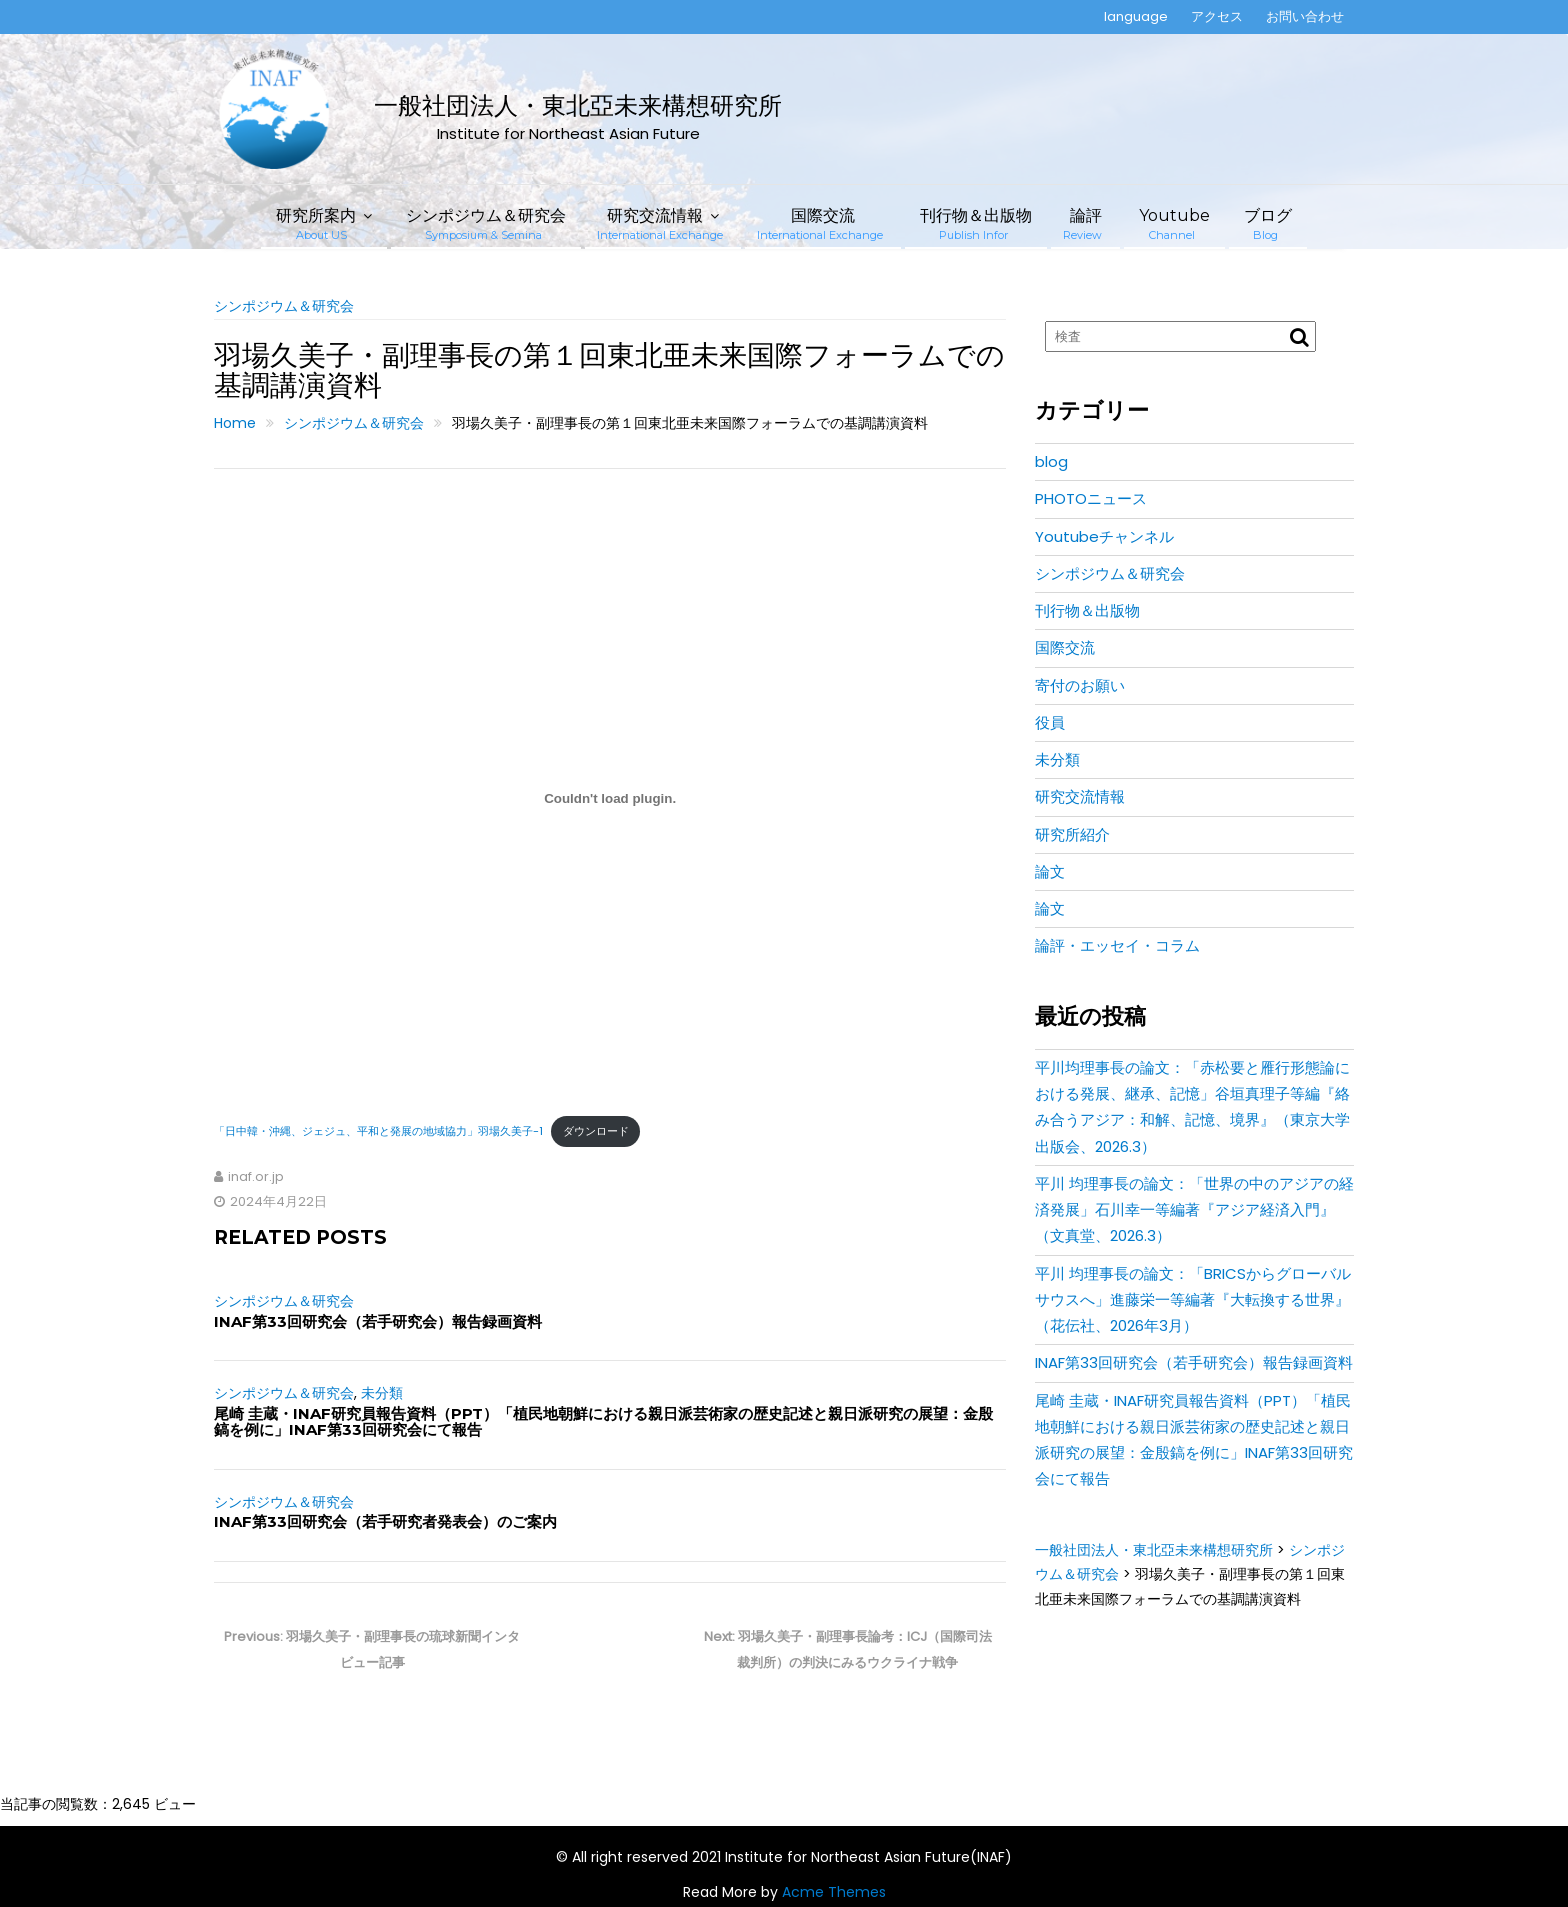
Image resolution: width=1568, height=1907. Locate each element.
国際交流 (820, 224)
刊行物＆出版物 (976, 224)
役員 (1050, 722)
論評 (1082, 224)
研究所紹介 (1072, 834)
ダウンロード (596, 1131)
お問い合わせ (1305, 16)
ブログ (1268, 224)
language (1136, 16)
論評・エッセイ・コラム (1117, 945)
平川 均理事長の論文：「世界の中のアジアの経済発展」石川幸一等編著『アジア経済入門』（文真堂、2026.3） (1194, 1210)
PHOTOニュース (1091, 498)
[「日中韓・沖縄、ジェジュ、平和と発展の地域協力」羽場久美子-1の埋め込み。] (610, 799)
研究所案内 (316, 224)
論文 (1050, 871)
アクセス (1217, 16)
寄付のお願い (1080, 685)
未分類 (382, 1393)
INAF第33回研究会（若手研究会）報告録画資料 (378, 1321)
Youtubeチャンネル (1104, 536)
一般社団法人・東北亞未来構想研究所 (578, 105)
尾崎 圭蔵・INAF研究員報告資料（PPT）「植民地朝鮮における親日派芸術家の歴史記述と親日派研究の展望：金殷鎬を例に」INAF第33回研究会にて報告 (603, 1422)
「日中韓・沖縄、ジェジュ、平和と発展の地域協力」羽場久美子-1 (378, 1131)
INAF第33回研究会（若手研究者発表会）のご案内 (385, 1521)
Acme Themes (834, 1892)
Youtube (1174, 224)
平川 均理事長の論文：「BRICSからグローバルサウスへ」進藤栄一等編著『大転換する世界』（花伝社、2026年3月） (1193, 1300)
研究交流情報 (660, 224)
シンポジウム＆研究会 (486, 224)
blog (1051, 461)
